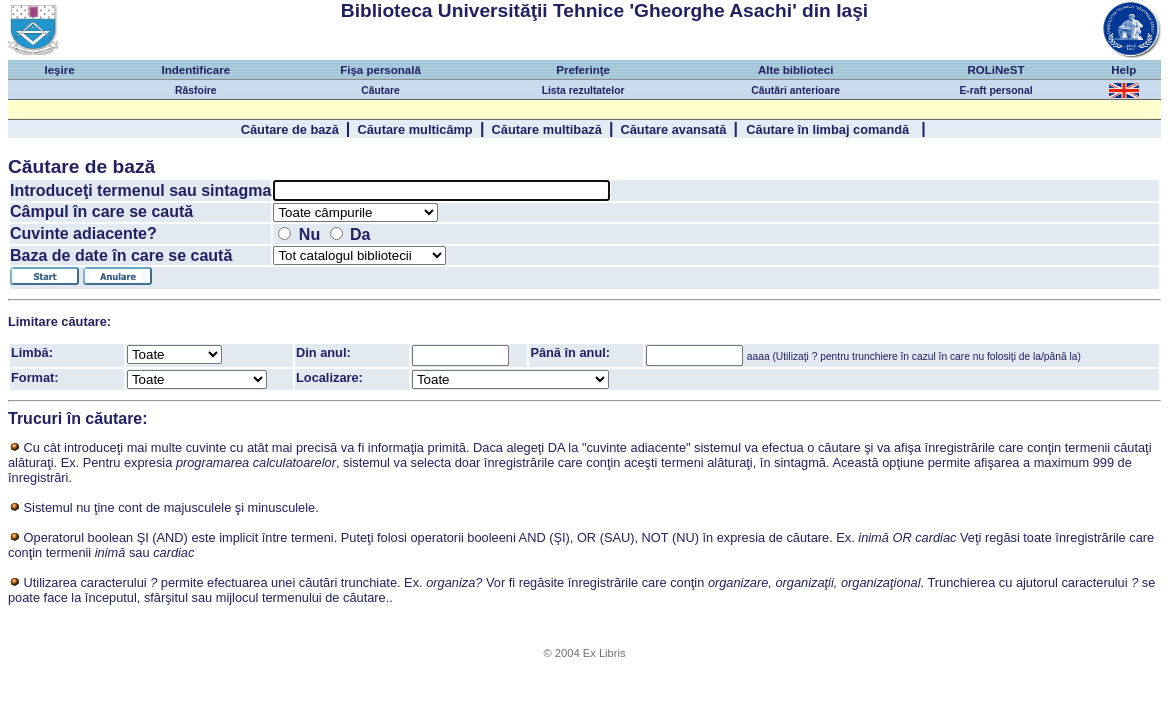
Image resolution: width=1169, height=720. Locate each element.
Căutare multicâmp (414, 129)
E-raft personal (995, 90)
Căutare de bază (290, 129)
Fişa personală (380, 70)
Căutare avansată (673, 129)
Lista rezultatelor (583, 90)
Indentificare (196, 70)
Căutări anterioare (795, 90)
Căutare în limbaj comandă (829, 129)
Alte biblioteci (796, 70)
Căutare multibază (547, 129)
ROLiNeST (996, 70)
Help (1123, 70)
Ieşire (59, 70)
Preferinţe (583, 70)
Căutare (380, 90)
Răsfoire (195, 90)
